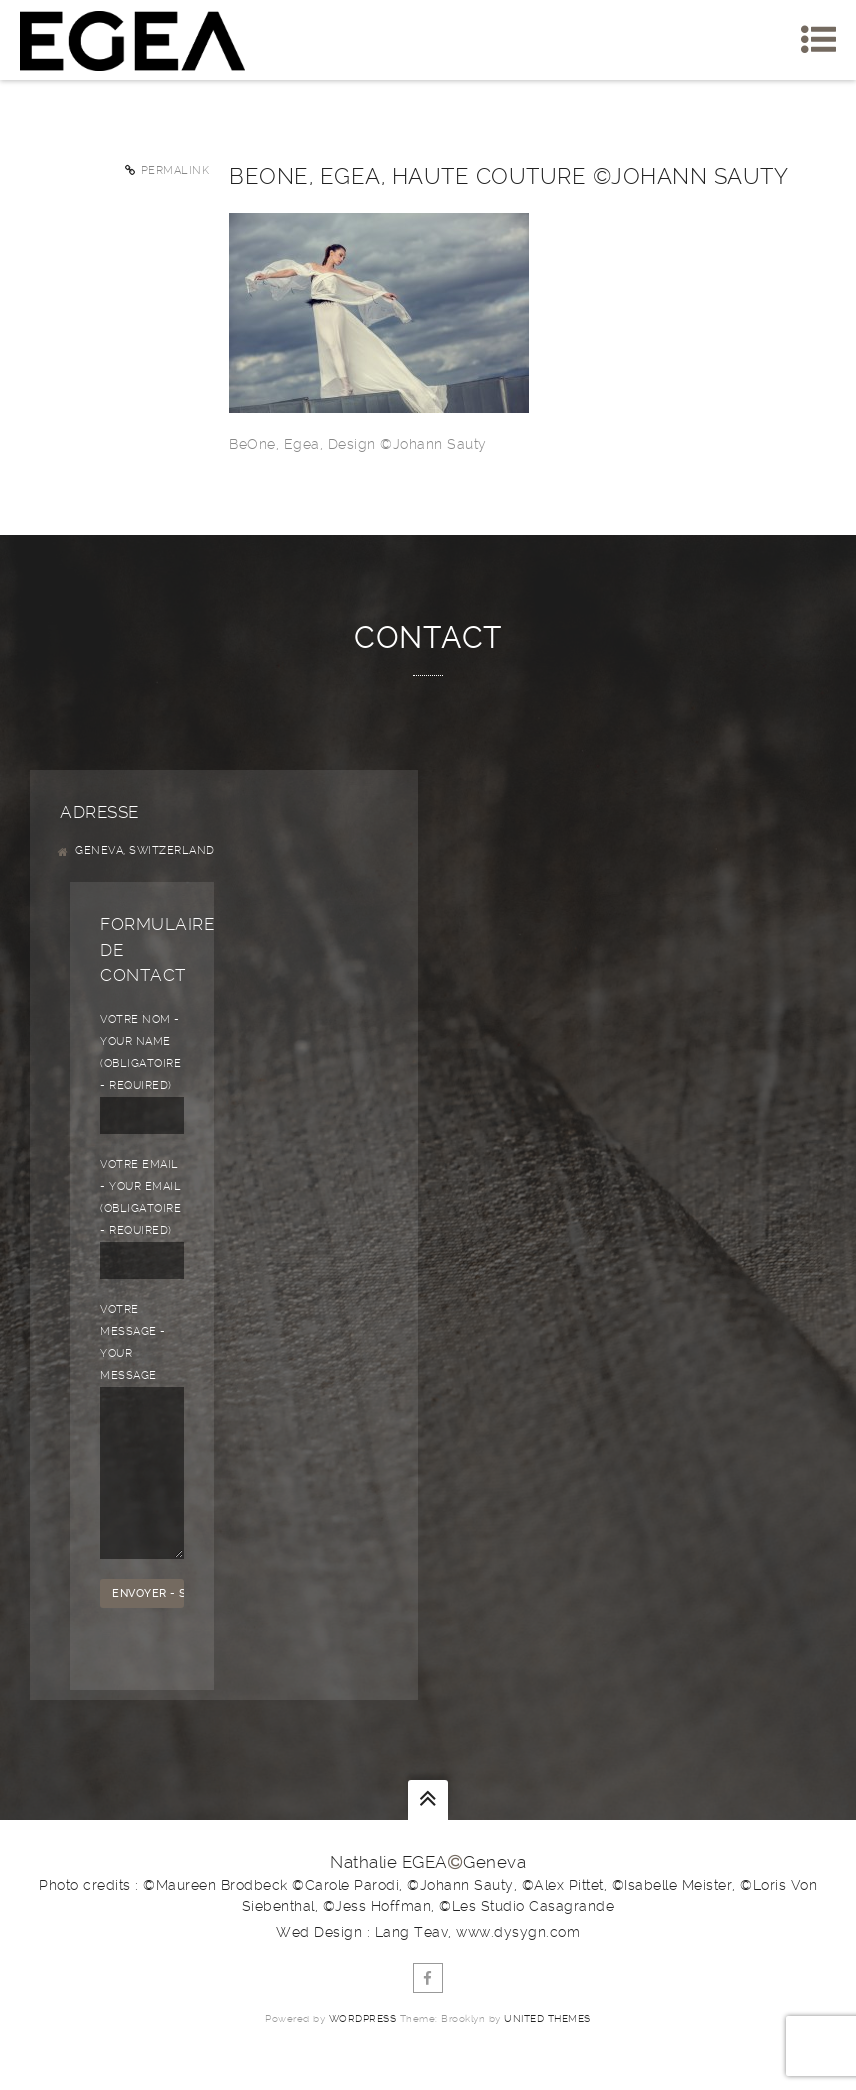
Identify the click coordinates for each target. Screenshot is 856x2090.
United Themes (547, 2048)
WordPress (363, 2048)
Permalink (175, 170)
